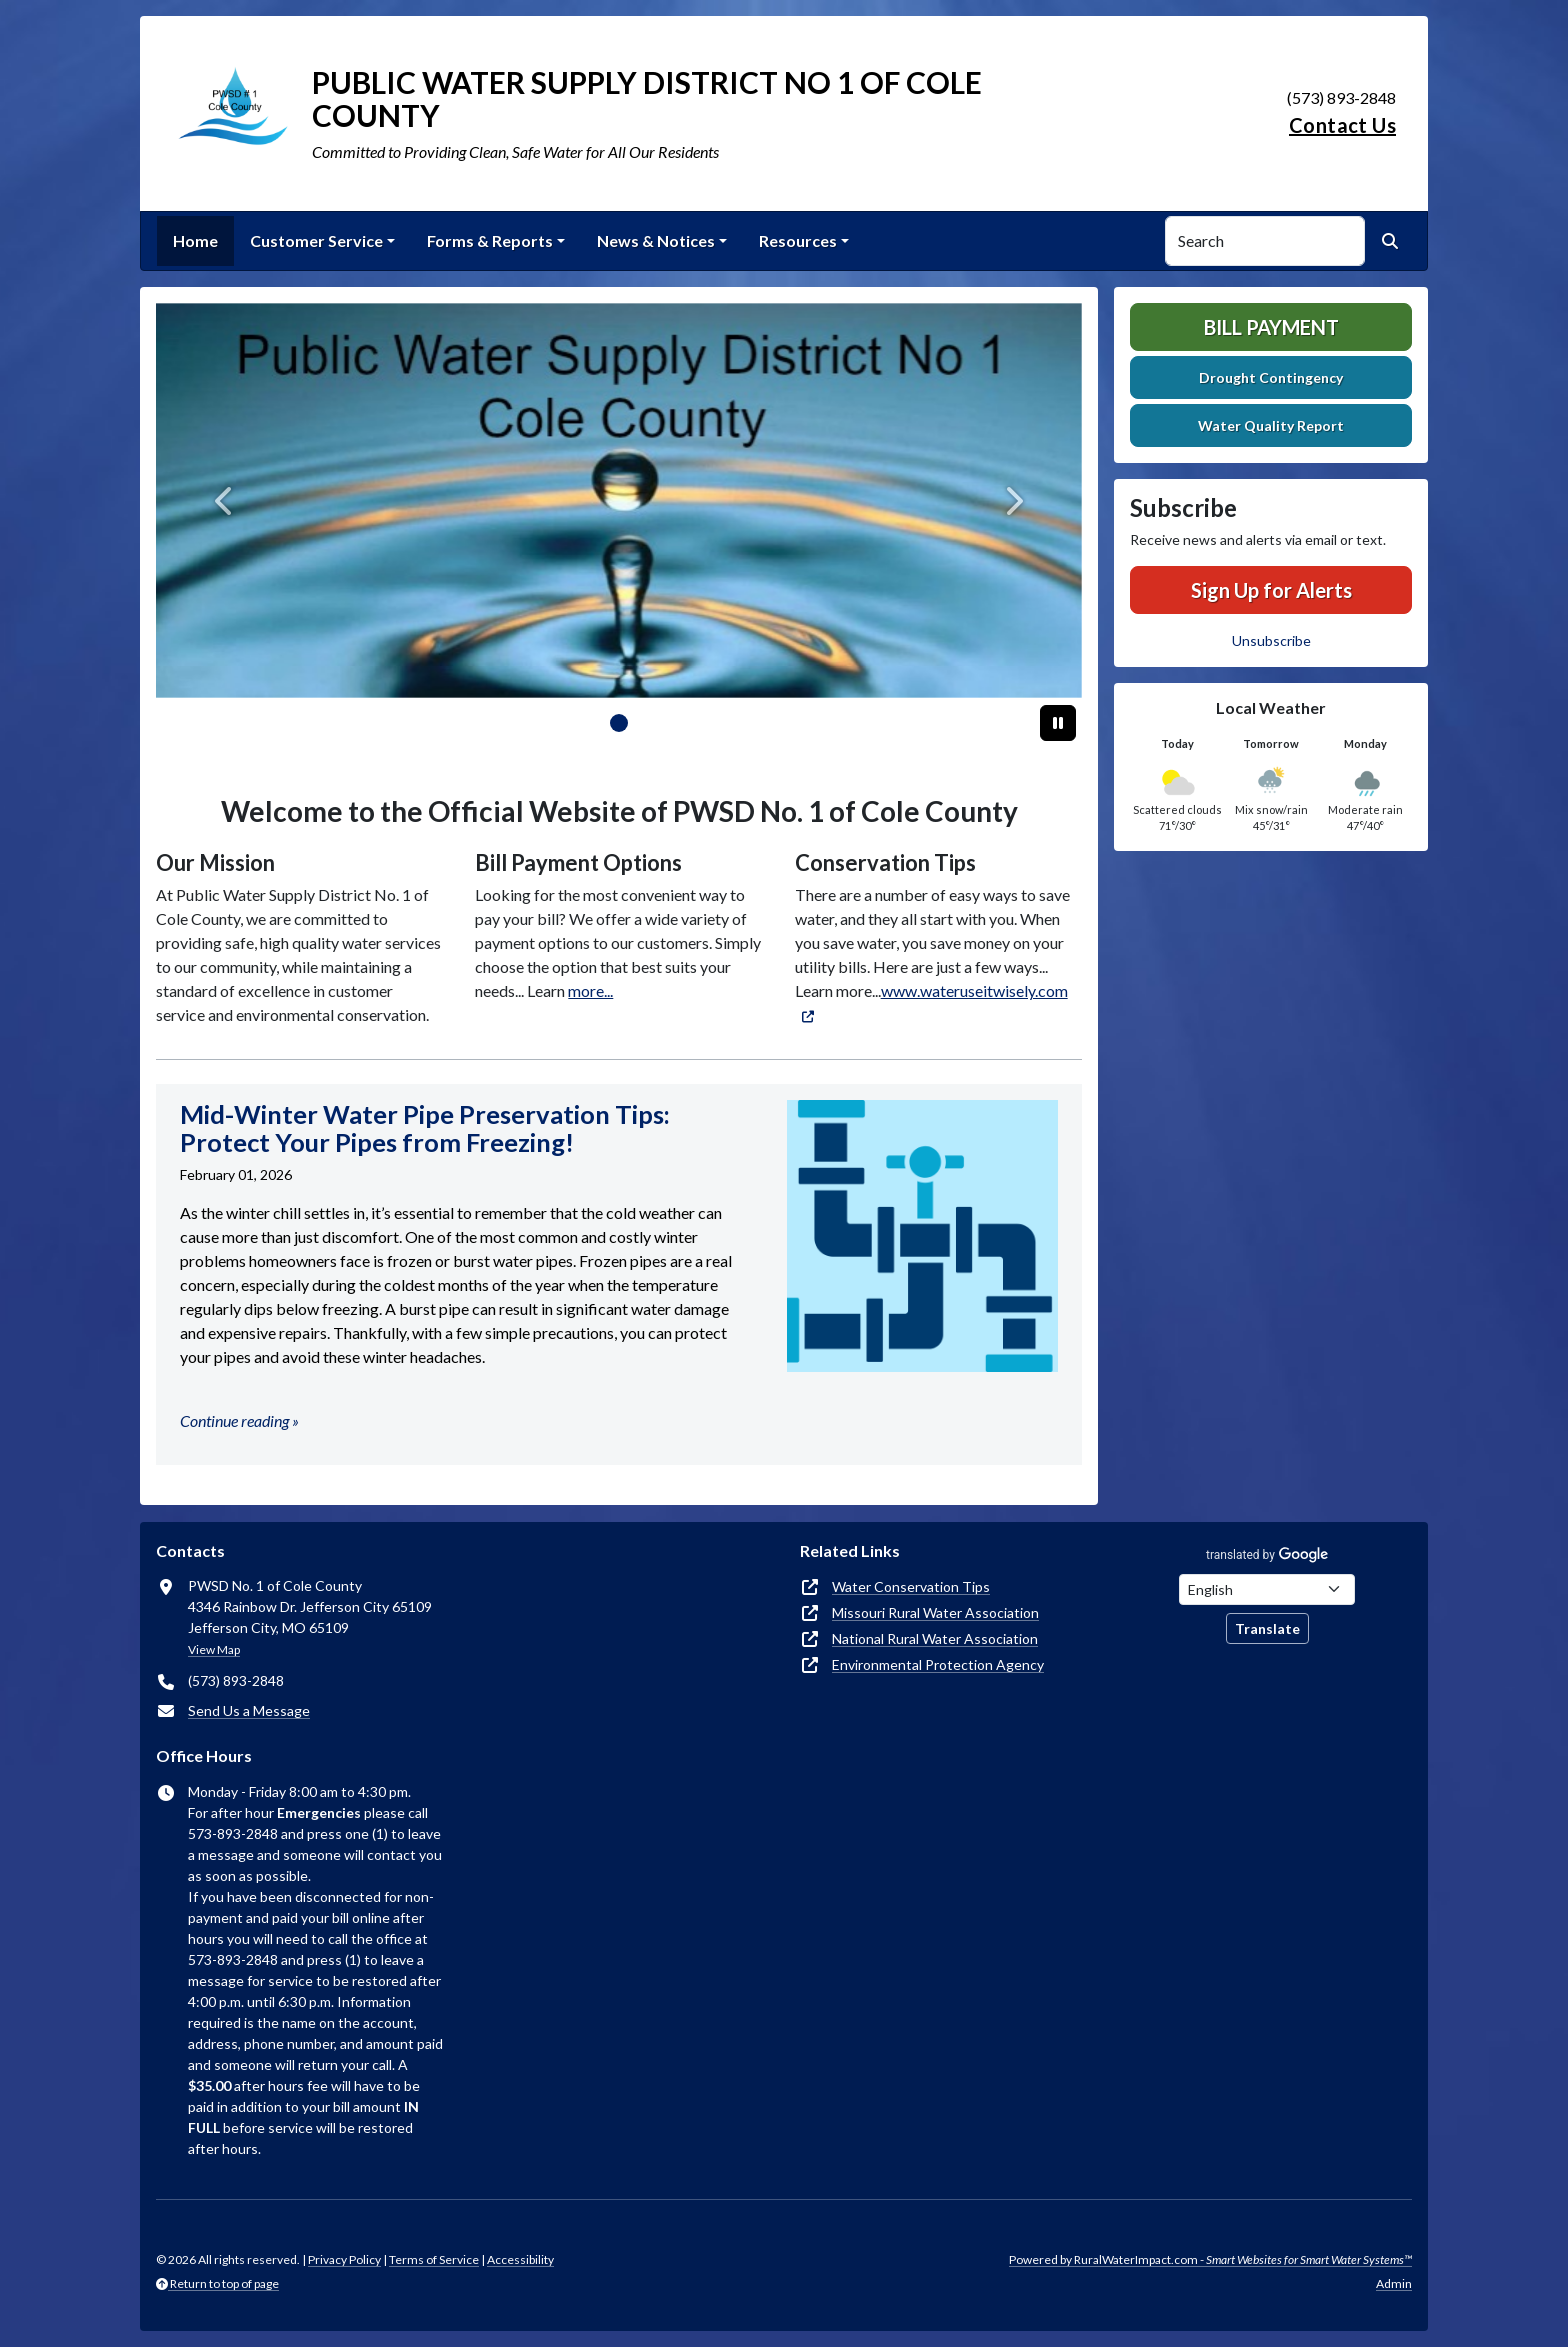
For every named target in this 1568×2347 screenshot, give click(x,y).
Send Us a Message (249, 1710)
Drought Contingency (1271, 377)
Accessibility (520, 2259)
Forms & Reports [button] (490, 240)
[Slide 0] (619, 723)
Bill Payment (1271, 327)
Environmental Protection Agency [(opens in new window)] (938, 1664)
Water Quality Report (1271, 425)
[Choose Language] (1267, 1589)
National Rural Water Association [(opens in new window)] (935, 1638)
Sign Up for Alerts (1271, 590)
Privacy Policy (344, 2259)
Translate (1267, 1628)
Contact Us (1342, 125)
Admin (1394, 2283)
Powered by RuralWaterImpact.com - (1210, 2259)
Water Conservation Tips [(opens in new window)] (911, 1586)
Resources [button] (798, 240)
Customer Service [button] (316, 240)
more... (590, 990)
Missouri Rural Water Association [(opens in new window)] (935, 1612)
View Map (214, 1649)
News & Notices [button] (656, 240)
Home (195, 240)
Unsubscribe (1271, 640)
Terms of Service (434, 2259)
